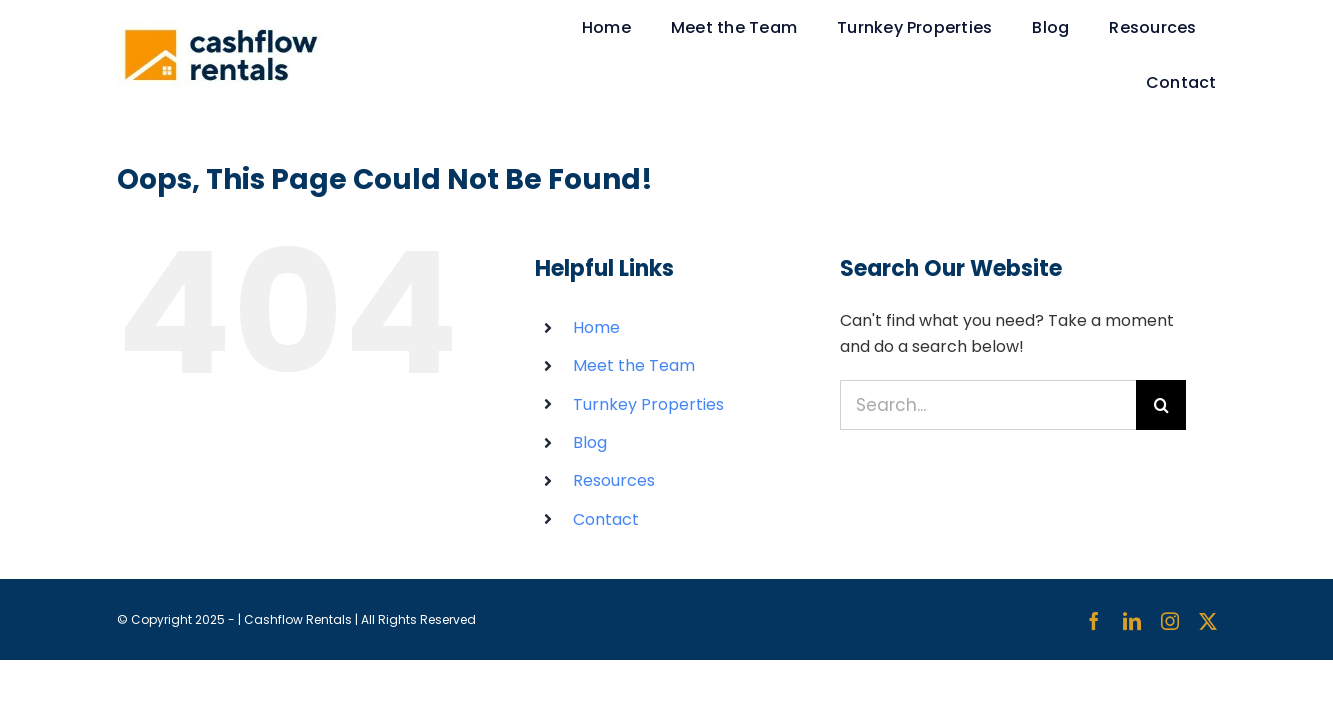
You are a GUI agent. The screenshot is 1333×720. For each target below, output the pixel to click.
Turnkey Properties (648, 404)
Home (596, 327)
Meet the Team (634, 365)
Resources (614, 480)
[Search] (1161, 405)
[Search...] (988, 405)
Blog (590, 442)
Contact (606, 519)
